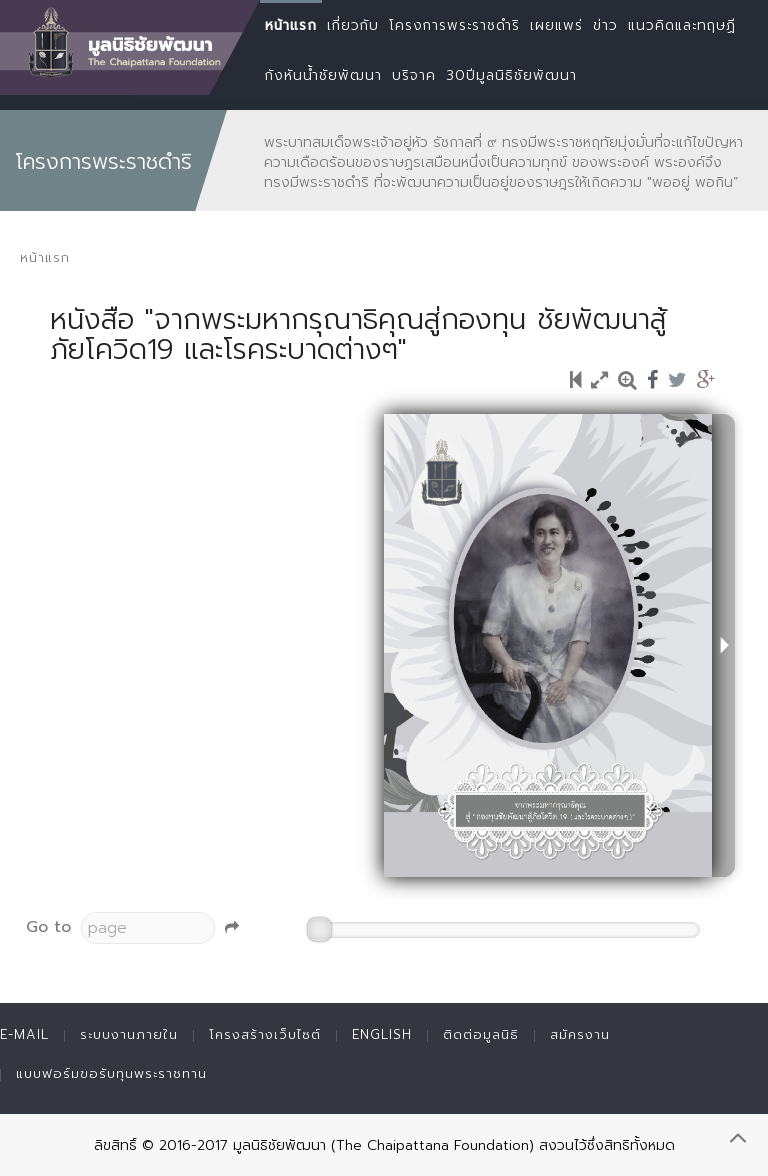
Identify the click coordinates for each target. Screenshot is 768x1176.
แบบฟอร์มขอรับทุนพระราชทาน (111, 1073)
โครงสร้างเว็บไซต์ (265, 1034)
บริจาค (414, 75)
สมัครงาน (580, 1034)
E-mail (24, 1034)
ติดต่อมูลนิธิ (481, 1034)
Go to (48, 927)
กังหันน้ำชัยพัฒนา (323, 75)
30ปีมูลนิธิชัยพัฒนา (511, 75)
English (382, 1034)
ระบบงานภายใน (129, 1034)
